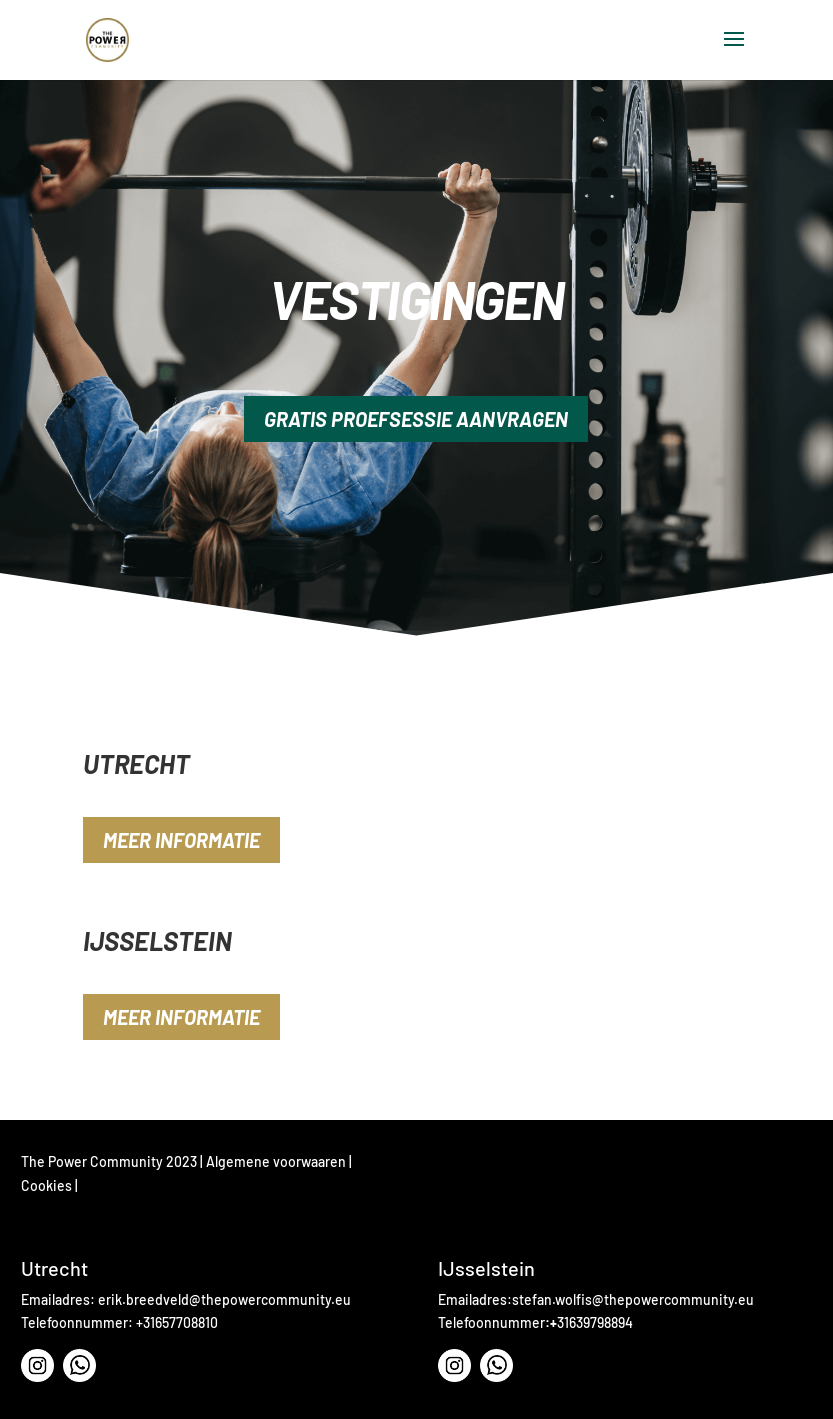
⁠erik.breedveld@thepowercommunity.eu (224, 1299)
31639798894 (595, 1322)
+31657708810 (177, 1322)
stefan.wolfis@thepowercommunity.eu (633, 1299)
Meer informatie (181, 840)
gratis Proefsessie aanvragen (416, 419)
